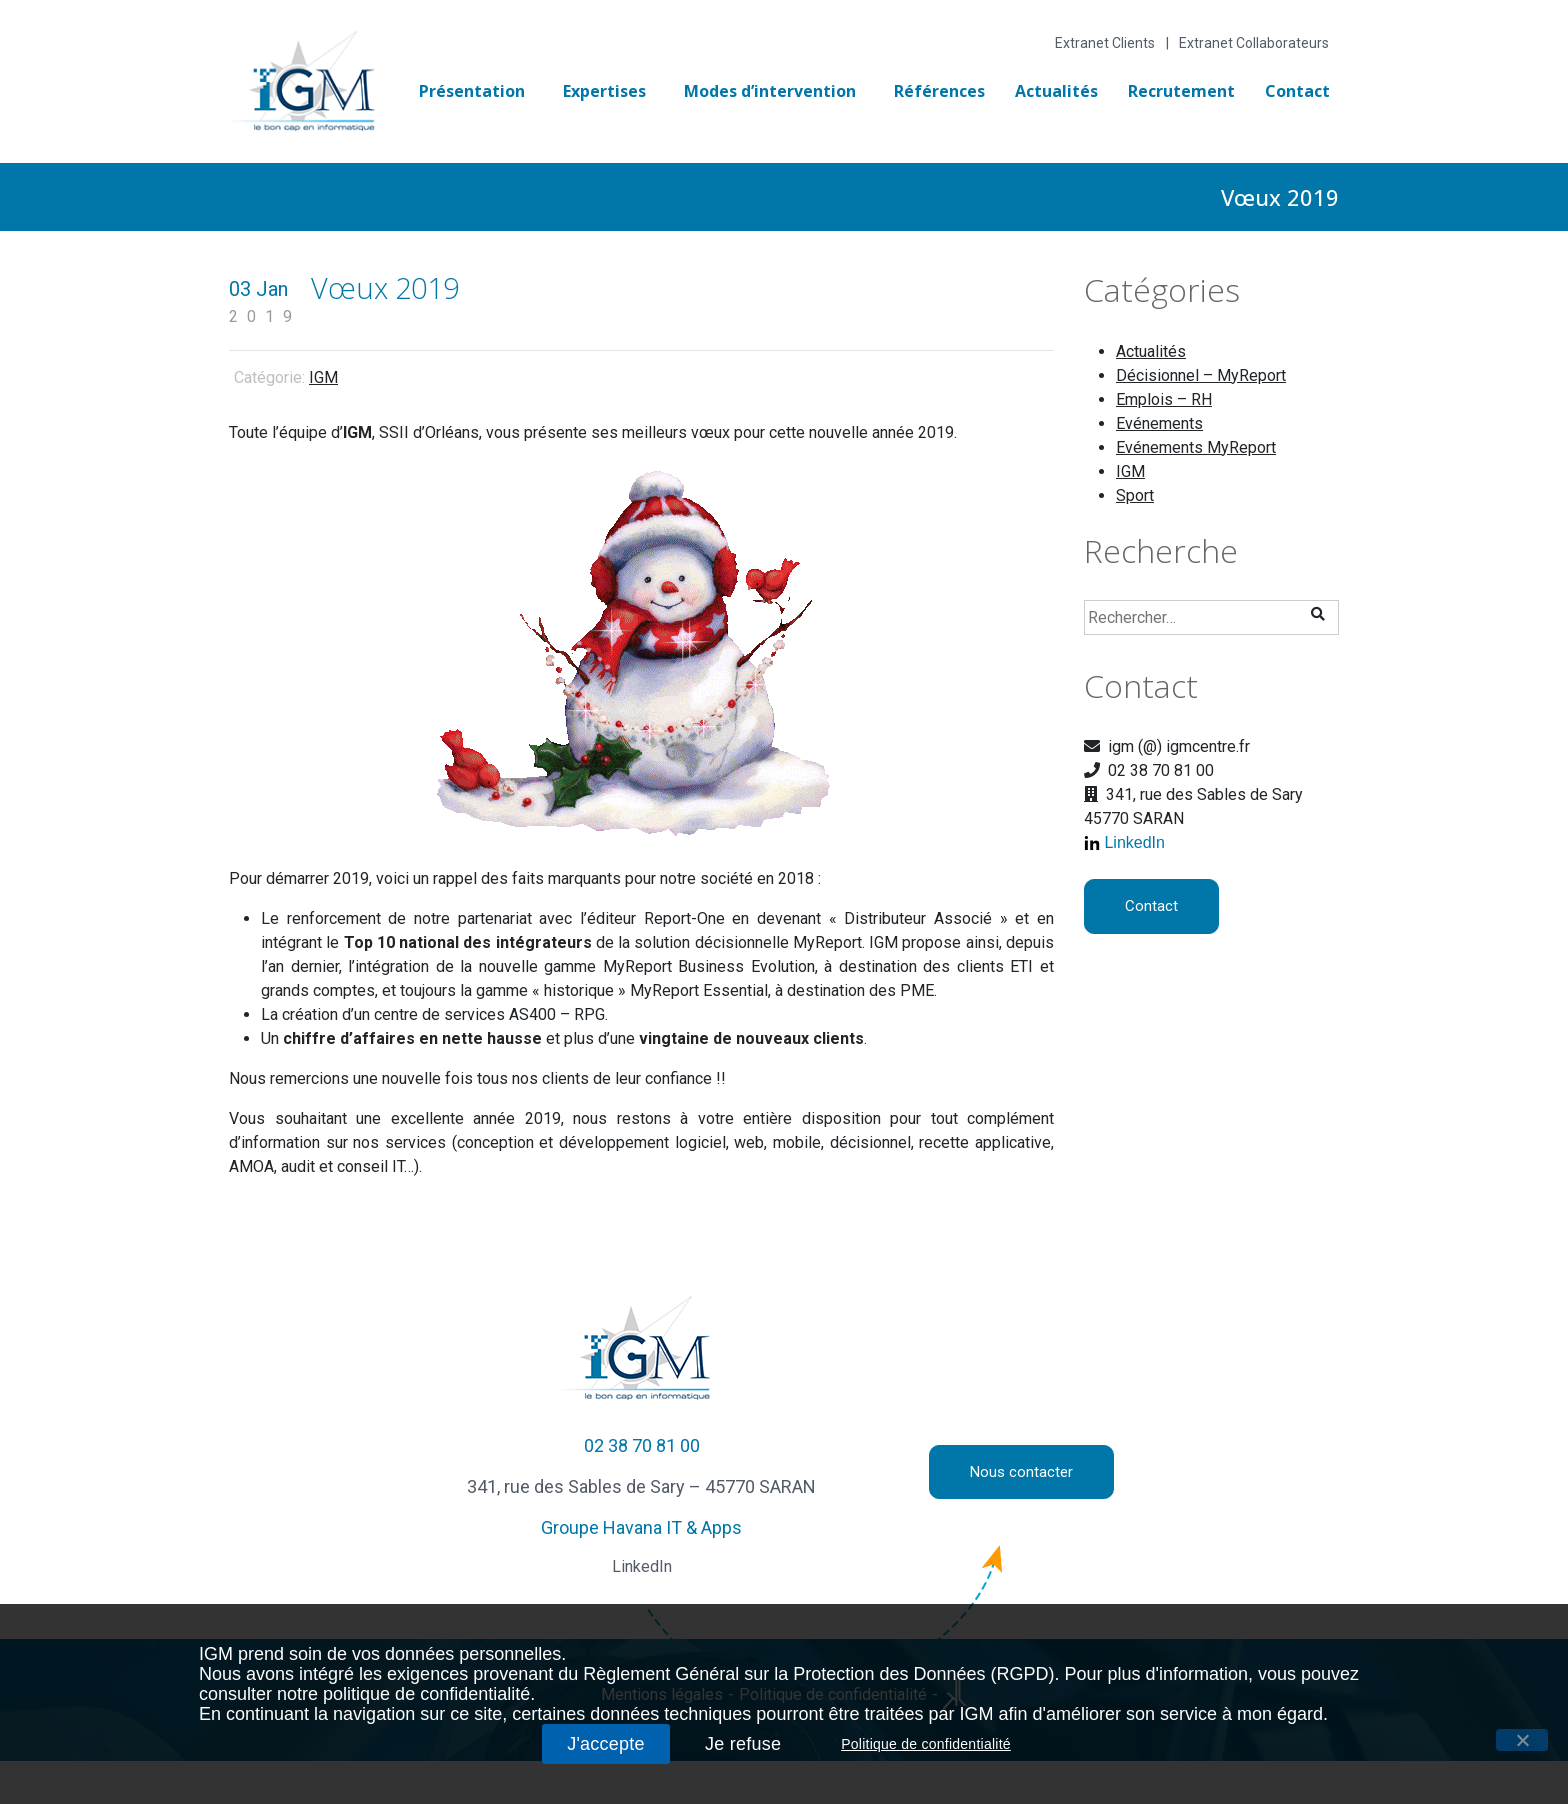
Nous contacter (1021, 1472)
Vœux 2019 (385, 287)
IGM (323, 377)
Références (939, 91)
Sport (1135, 495)
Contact (1297, 91)
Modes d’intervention (770, 91)
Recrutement (1181, 91)
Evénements (1159, 423)
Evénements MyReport (1196, 447)
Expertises (604, 91)
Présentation (472, 91)
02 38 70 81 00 (642, 1445)
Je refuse (743, 1744)
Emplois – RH (1164, 399)
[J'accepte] (1522, 1740)
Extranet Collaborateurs (1254, 43)
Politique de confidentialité (926, 1744)
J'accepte (606, 1744)
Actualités (1056, 91)
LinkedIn (1134, 842)
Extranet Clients (1105, 43)
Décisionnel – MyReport (1201, 375)
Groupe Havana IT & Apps (641, 1527)
